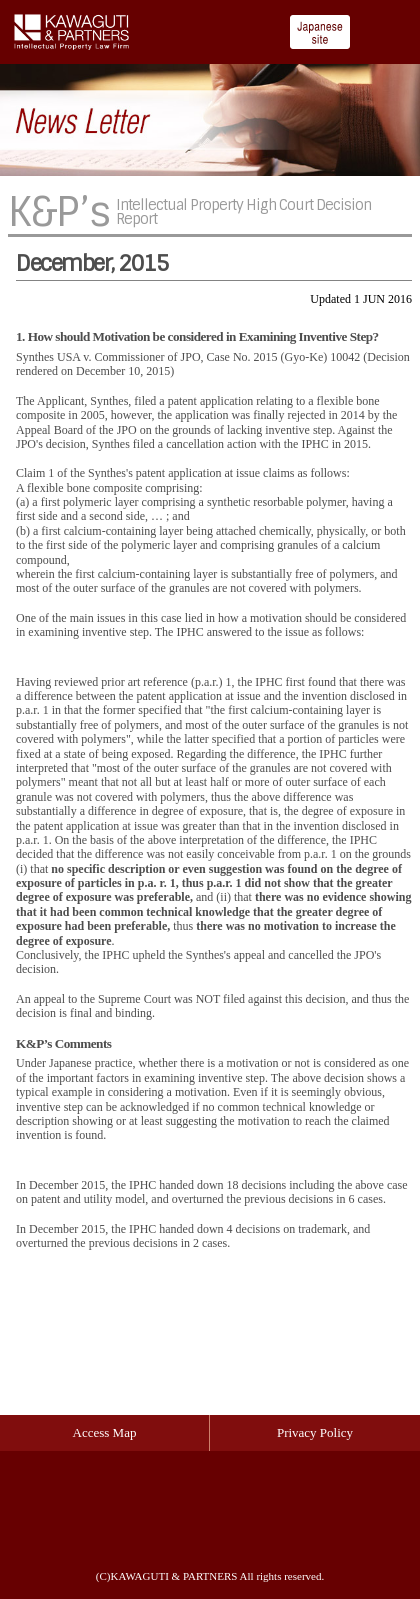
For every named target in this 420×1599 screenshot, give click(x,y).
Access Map (105, 1432)
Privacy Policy (315, 1432)
